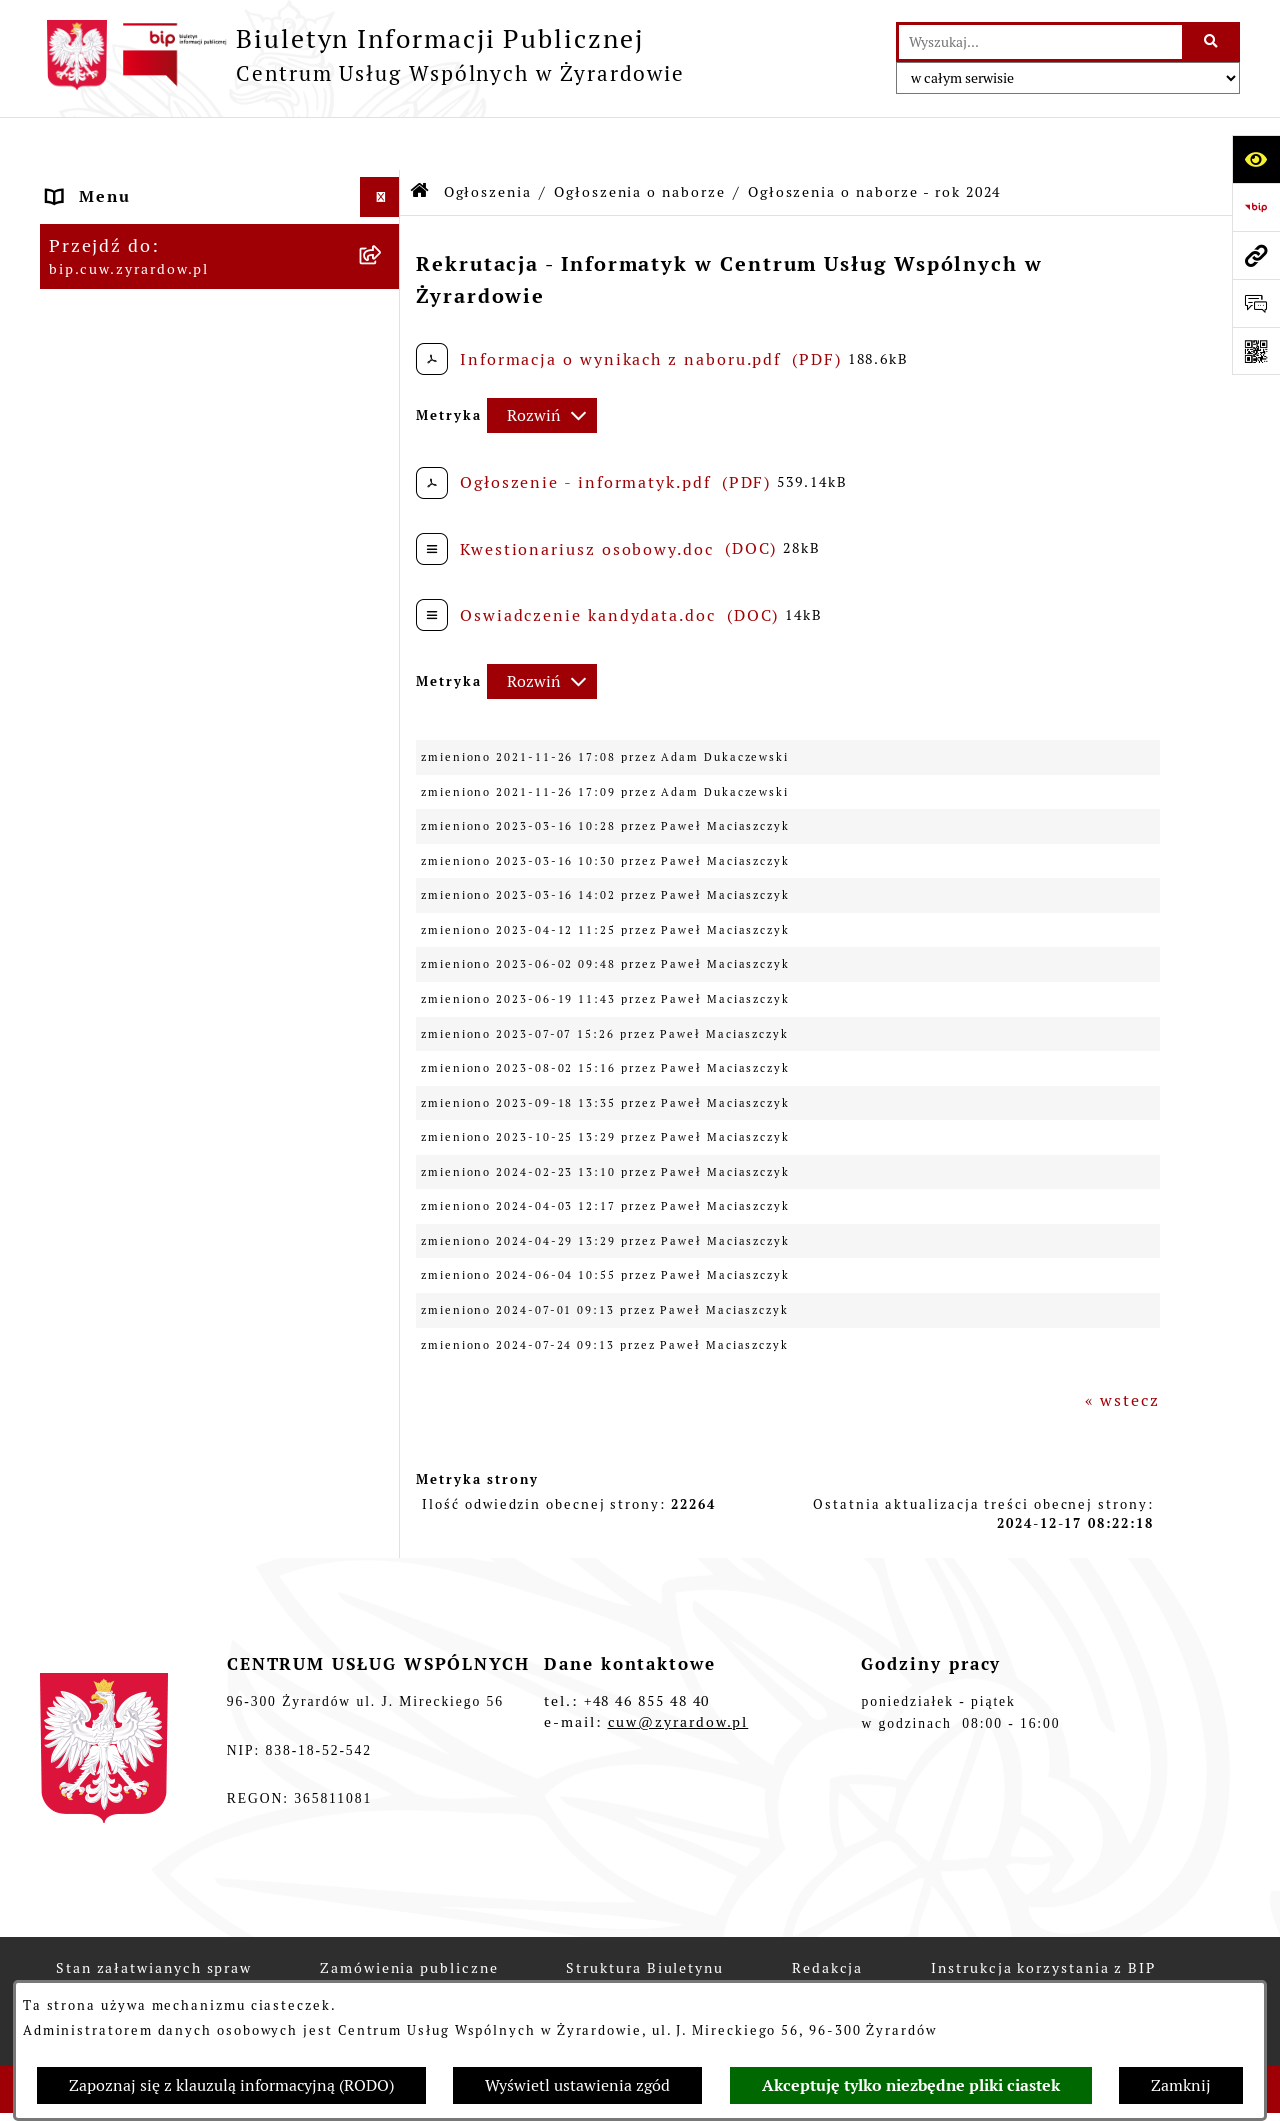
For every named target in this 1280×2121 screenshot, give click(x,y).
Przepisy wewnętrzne (142, 503)
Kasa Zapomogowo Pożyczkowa (185, 1461)
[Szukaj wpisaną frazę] (1212, 42)
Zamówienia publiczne (409, 1964)
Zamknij (1181, 2085)
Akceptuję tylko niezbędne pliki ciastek (911, 2085)
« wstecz (1122, 1347)
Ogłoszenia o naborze (639, 138)
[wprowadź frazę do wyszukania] (1040, 42)
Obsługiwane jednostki (150, 343)
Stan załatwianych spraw (154, 1964)
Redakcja (87, 383)
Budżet (79, 543)
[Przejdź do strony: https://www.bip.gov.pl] (1256, 207)
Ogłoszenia (97, 687)
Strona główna (112, 183)
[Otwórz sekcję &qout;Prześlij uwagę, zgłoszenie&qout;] (1256, 303)
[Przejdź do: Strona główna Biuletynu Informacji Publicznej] (420, 139)
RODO (74, 583)
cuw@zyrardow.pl (678, 1718)
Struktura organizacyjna (155, 263)
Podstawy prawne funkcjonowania (199, 463)
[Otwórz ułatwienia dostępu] (1256, 159)
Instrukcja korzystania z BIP (175, 423)
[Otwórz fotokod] (1256, 351)
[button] (384, 304)
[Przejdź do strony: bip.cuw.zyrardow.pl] (1256, 255)
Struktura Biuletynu (644, 1964)
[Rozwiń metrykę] (542, 362)
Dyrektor (86, 303)
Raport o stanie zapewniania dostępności (176, 635)
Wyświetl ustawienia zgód (577, 2085)
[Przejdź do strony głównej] (362, 55)
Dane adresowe (114, 223)
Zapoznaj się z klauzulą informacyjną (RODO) (231, 2085)
